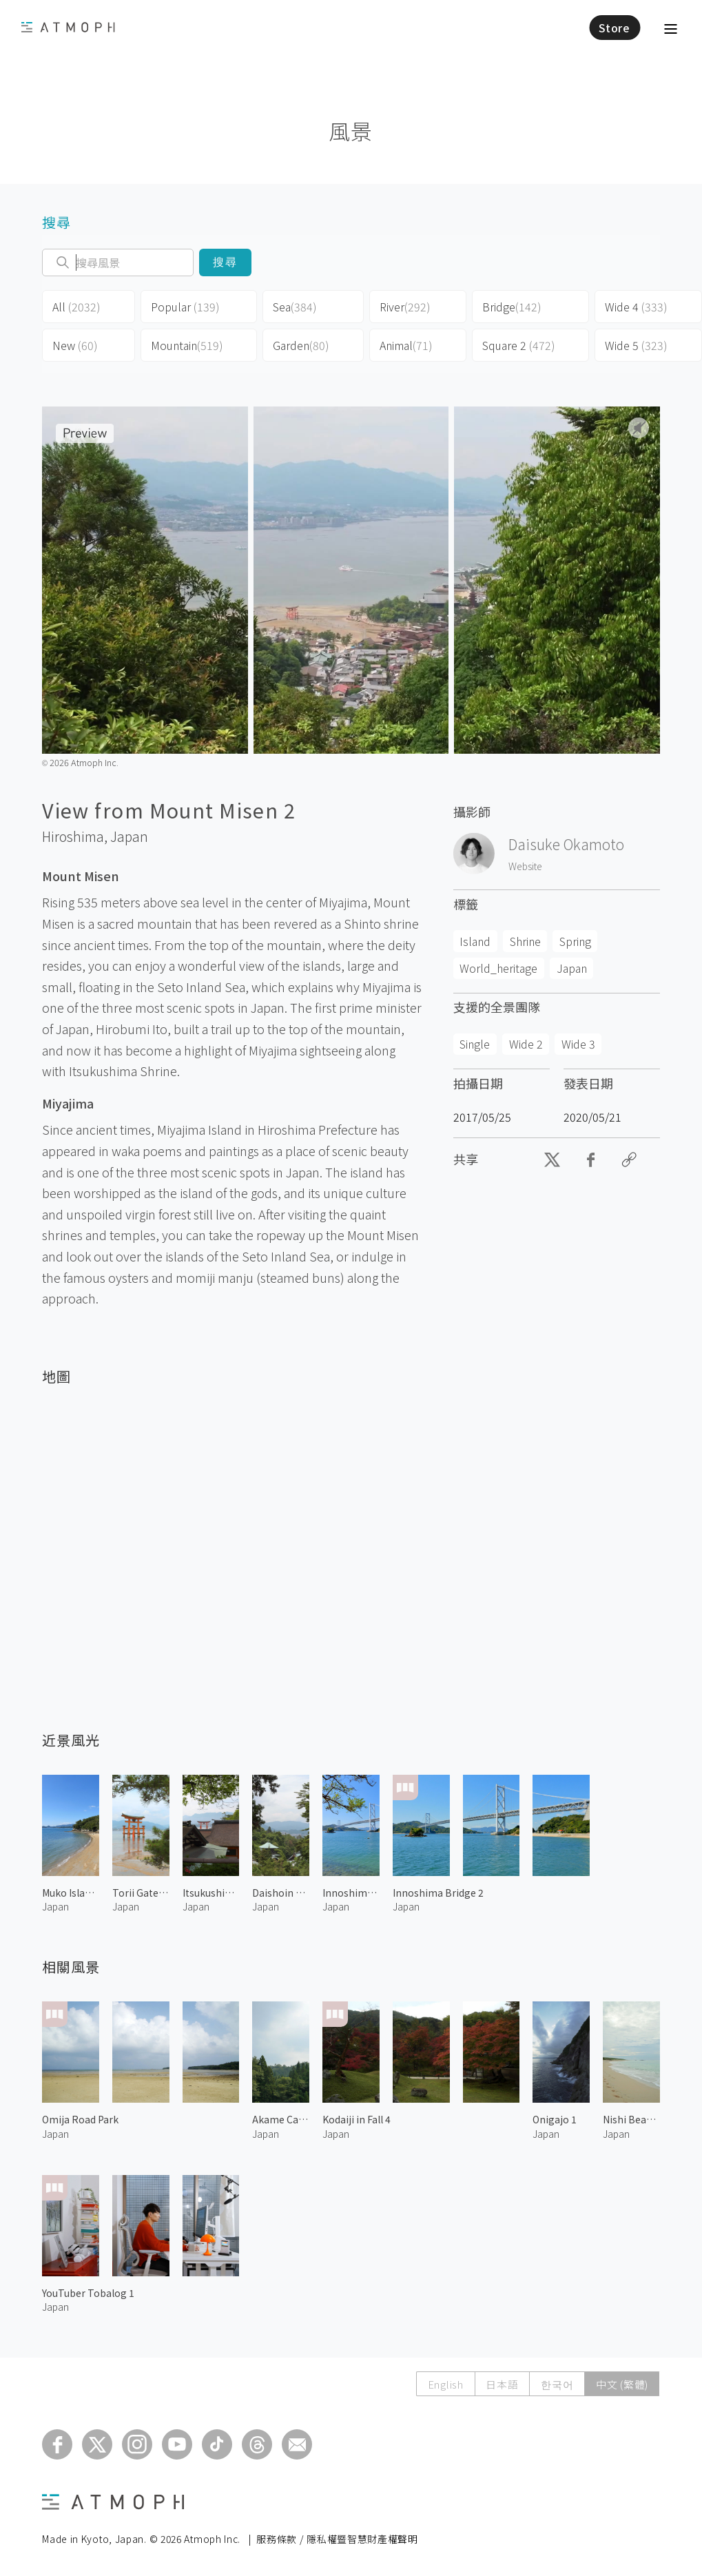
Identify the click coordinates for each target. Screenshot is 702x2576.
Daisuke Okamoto (566, 844)
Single (475, 1043)
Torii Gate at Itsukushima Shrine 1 (140, 1892)
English (444, 2384)
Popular (185, 306)
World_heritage (498, 968)
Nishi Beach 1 (631, 2119)
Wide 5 (636, 345)
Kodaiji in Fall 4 (356, 2119)
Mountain (187, 345)
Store (614, 27)
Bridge (511, 306)
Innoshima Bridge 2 (438, 1892)
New (75, 345)
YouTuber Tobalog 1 (88, 2293)
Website (525, 866)
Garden (301, 345)
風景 (351, 130)
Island (475, 941)
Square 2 (518, 345)
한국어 (556, 2384)
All (76, 306)
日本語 (501, 2384)
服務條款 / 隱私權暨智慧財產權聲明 (337, 2539)
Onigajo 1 (555, 2119)
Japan (129, 836)
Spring (575, 941)
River (405, 306)
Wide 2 (526, 1043)
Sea (295, 306)
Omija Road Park (80, 2119)
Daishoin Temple (280, 1892)
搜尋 (225, 262)
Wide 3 (578, 1043)
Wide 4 (636, 306)
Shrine (525, 941)
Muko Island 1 (70, 1892)
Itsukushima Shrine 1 (211, 1892)
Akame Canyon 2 (280, 2119)
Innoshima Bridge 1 (351, 1892)
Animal (406, 345)
